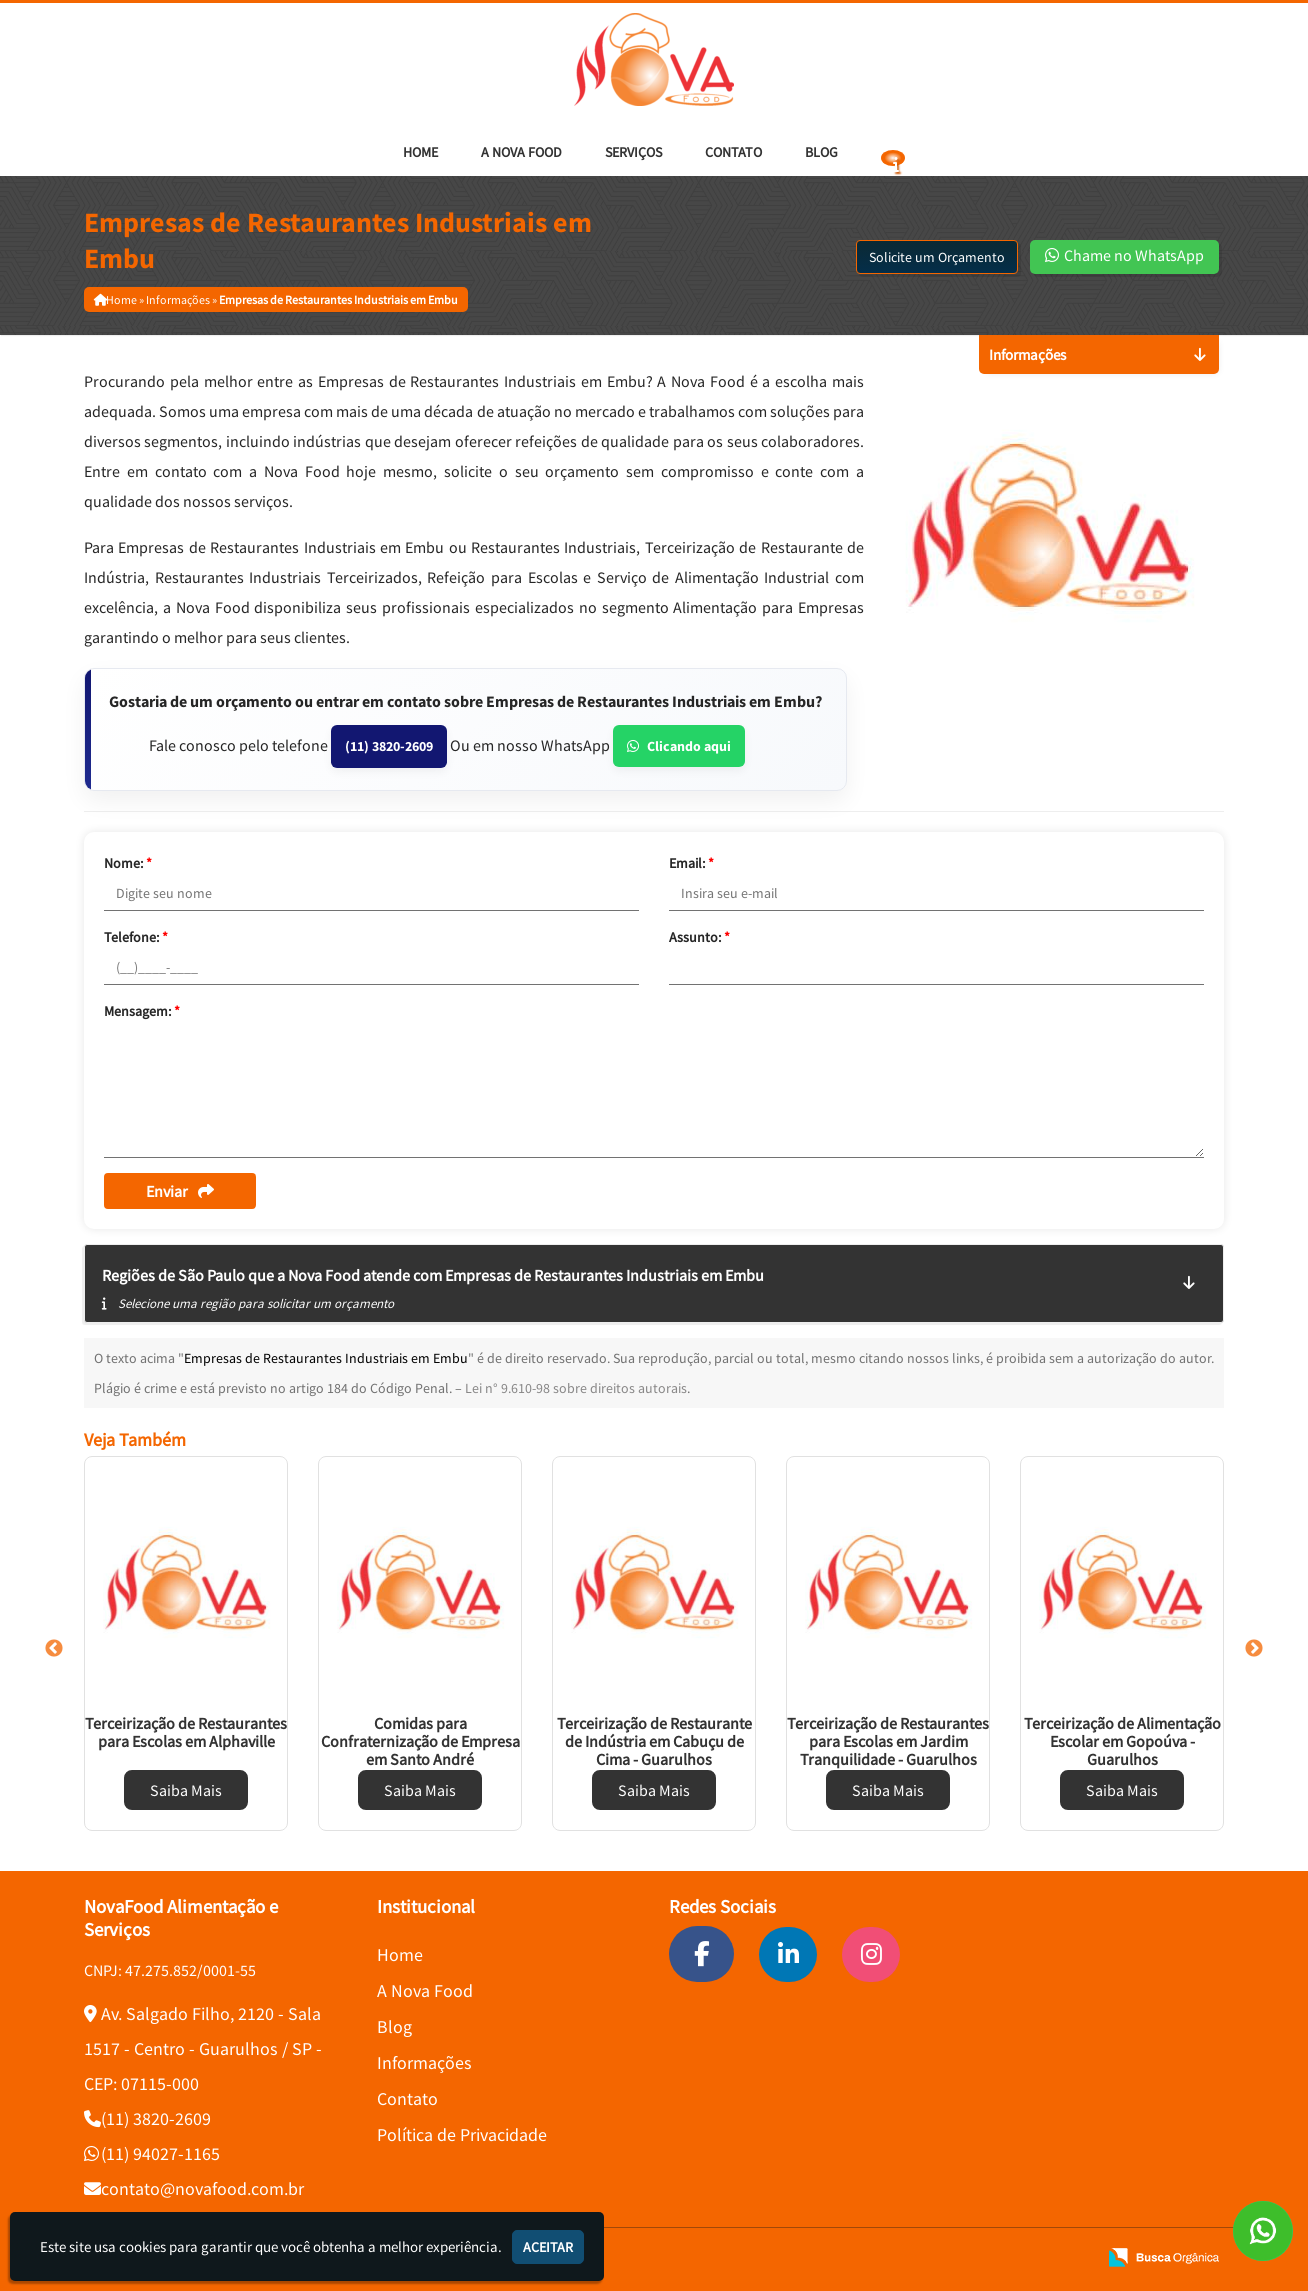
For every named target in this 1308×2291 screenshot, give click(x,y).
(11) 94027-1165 (160, 2153)
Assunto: (699, 937)
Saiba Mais (186, 1790)
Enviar (180, 1191)
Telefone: (136, 937)
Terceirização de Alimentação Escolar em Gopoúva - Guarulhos (1122, 1741)
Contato (733, 152)
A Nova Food (521, 152)
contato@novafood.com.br (202, 2188)
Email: (691, 863)
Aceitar (548, 2247)
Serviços (633, 152)
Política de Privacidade (462, 2134)
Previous (54, 1649)
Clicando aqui (679, 746)
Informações (424, 2062)
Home (420, 152)
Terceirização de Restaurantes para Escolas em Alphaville (186, 1732)
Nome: (128, 863)
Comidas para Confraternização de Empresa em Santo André (420, 1741)
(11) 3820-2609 (389, 746)
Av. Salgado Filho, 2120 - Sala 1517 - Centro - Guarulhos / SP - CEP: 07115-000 (203, 2048)
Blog (821, 152)
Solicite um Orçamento (937, 257)
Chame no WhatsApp (1124, 255)
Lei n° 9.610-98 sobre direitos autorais (576, 1388)
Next (1254, 1649)
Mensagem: (142, 1011)
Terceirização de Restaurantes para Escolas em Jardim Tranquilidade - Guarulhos (888, 1741)
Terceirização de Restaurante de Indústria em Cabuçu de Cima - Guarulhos (654, 1741)
